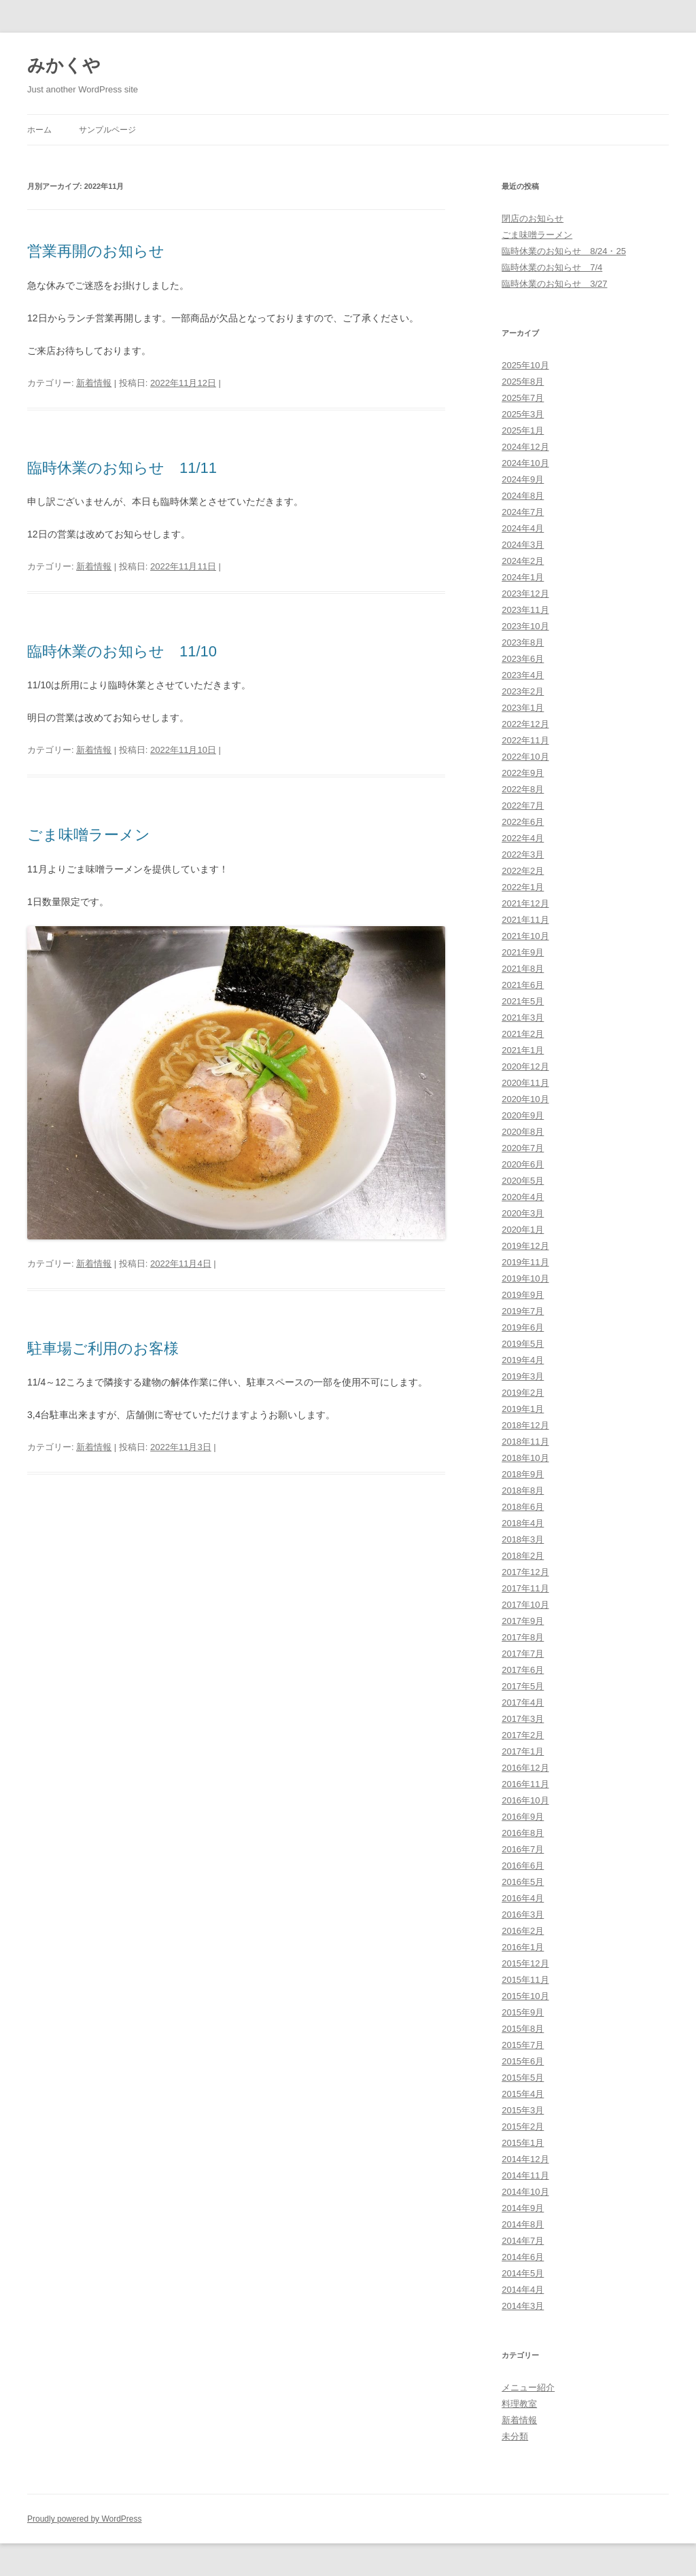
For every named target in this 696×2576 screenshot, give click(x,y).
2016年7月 (523, 1849)
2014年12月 (525, 2159)
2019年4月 (523, 1360)
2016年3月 (523, 1914)
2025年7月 (523, 398)
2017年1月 (523, 1751)
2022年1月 (523, 887)
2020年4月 (523, 1197)
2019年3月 (523, 1376)
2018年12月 (525, 1425)
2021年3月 (523, 1017)
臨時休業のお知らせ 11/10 (122, 651)
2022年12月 (525, 724)
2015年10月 (525, 1996)
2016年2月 (523, 1931)
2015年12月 (525, 1963)
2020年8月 (523, 1132)
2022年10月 (525, 757)
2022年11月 (525, 740)
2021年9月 (523, 952)
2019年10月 (525, 1278)
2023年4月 (523, 675)
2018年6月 (523, 1507)
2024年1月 (523, 577)
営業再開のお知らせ (95, 251)
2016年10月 (525, 1800)
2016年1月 (523, 1947)
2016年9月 (523, 1817)
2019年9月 (523, 1295)
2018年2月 (523, 1556)
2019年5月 (523, 1344)
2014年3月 (523, 2306)
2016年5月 (523, 1882)
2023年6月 (523, 659)
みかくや (64, 65)
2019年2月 (523, 1393)
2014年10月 (525, 2192)
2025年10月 (525, 365)
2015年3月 (523, 2110)
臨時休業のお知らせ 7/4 (552, 267)
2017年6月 (523, 1670)
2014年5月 (523, 2273)
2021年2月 (523, 1034)
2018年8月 (523, 1490)
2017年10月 (525, 1605)
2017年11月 (525, 1588)
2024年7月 (523, 512)
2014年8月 (523, 2224)
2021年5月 (523, 1001)
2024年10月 (525, 463)
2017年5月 (523, 1686)
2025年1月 (523, 430)
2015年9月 (523, 2012)
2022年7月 (523, 805)
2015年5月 (523, 2077)
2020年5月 (523, 1181)
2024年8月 (523, 496)
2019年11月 (525, 1262)
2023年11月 (525, 610)
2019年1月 (523, 1409)
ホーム (39, 130)
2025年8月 (523, 381)
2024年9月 (523, 479)
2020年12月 (525, 1066)
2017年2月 (523, 1735)
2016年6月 (523, 1865)
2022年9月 (523, 773)
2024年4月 (523, 528)
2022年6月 (523, 822)
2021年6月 (523, 985)
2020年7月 (523, 1148)
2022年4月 (523, 838)
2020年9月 (523, 1115)
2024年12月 (525, 447)
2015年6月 (523, 2061)
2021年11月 (525, 920)
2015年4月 (523, 2094)
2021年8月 (523, 969)
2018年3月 (523, 1539)
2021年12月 (525, 903)
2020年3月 (523, 1213)
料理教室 (519, 2404)
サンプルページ (107, 130)
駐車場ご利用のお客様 (103, 1348)
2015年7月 (523, 2045)
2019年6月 (523, 1327)
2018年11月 (525, 1441)
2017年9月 (523, 1621)
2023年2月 (523, 691)
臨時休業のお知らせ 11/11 (122, 467)
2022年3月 (523, 854)
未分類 (515, 2436)
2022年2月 (523, 871)
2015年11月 (525, 1980)
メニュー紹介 (528, 2387)
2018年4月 (523, 1523)
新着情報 (93, 383)
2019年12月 (525, 1246)
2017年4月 (523, 1702)
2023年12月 (525, 593)
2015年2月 (523, 2126)
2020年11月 (525, 1083)
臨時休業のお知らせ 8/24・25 (564, 251)
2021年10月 (525, 936)
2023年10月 (525, 626)
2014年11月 (525, 2175)
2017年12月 (525, 1572)
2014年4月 (523, 2289)
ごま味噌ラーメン (88, 834)
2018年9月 (523, 1474)
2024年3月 (523, 545)
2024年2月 (523, 561)
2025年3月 (523, 414)
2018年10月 (525, 1458)
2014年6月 (523, 2257)
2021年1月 (523, 1050)
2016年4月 (523, 1898)
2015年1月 (523, 2143)
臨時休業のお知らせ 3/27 (554, 284)
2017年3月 (523, 1719)
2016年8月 (523, 1833)
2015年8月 (523, 2029)
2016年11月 (525, 1784)
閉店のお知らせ (532, 218)
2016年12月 (525, 1768)
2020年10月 (525, 1099)
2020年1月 (523, 1229)
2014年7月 (523, 2241)
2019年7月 (523, 1311)
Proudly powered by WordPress (84, 2519)
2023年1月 (523, 708)
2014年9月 (523, 2208)
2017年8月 (523, 1637)
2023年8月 (523, 642)
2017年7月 (523, 1653)
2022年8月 (523, 789)
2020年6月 (523, 1164)
